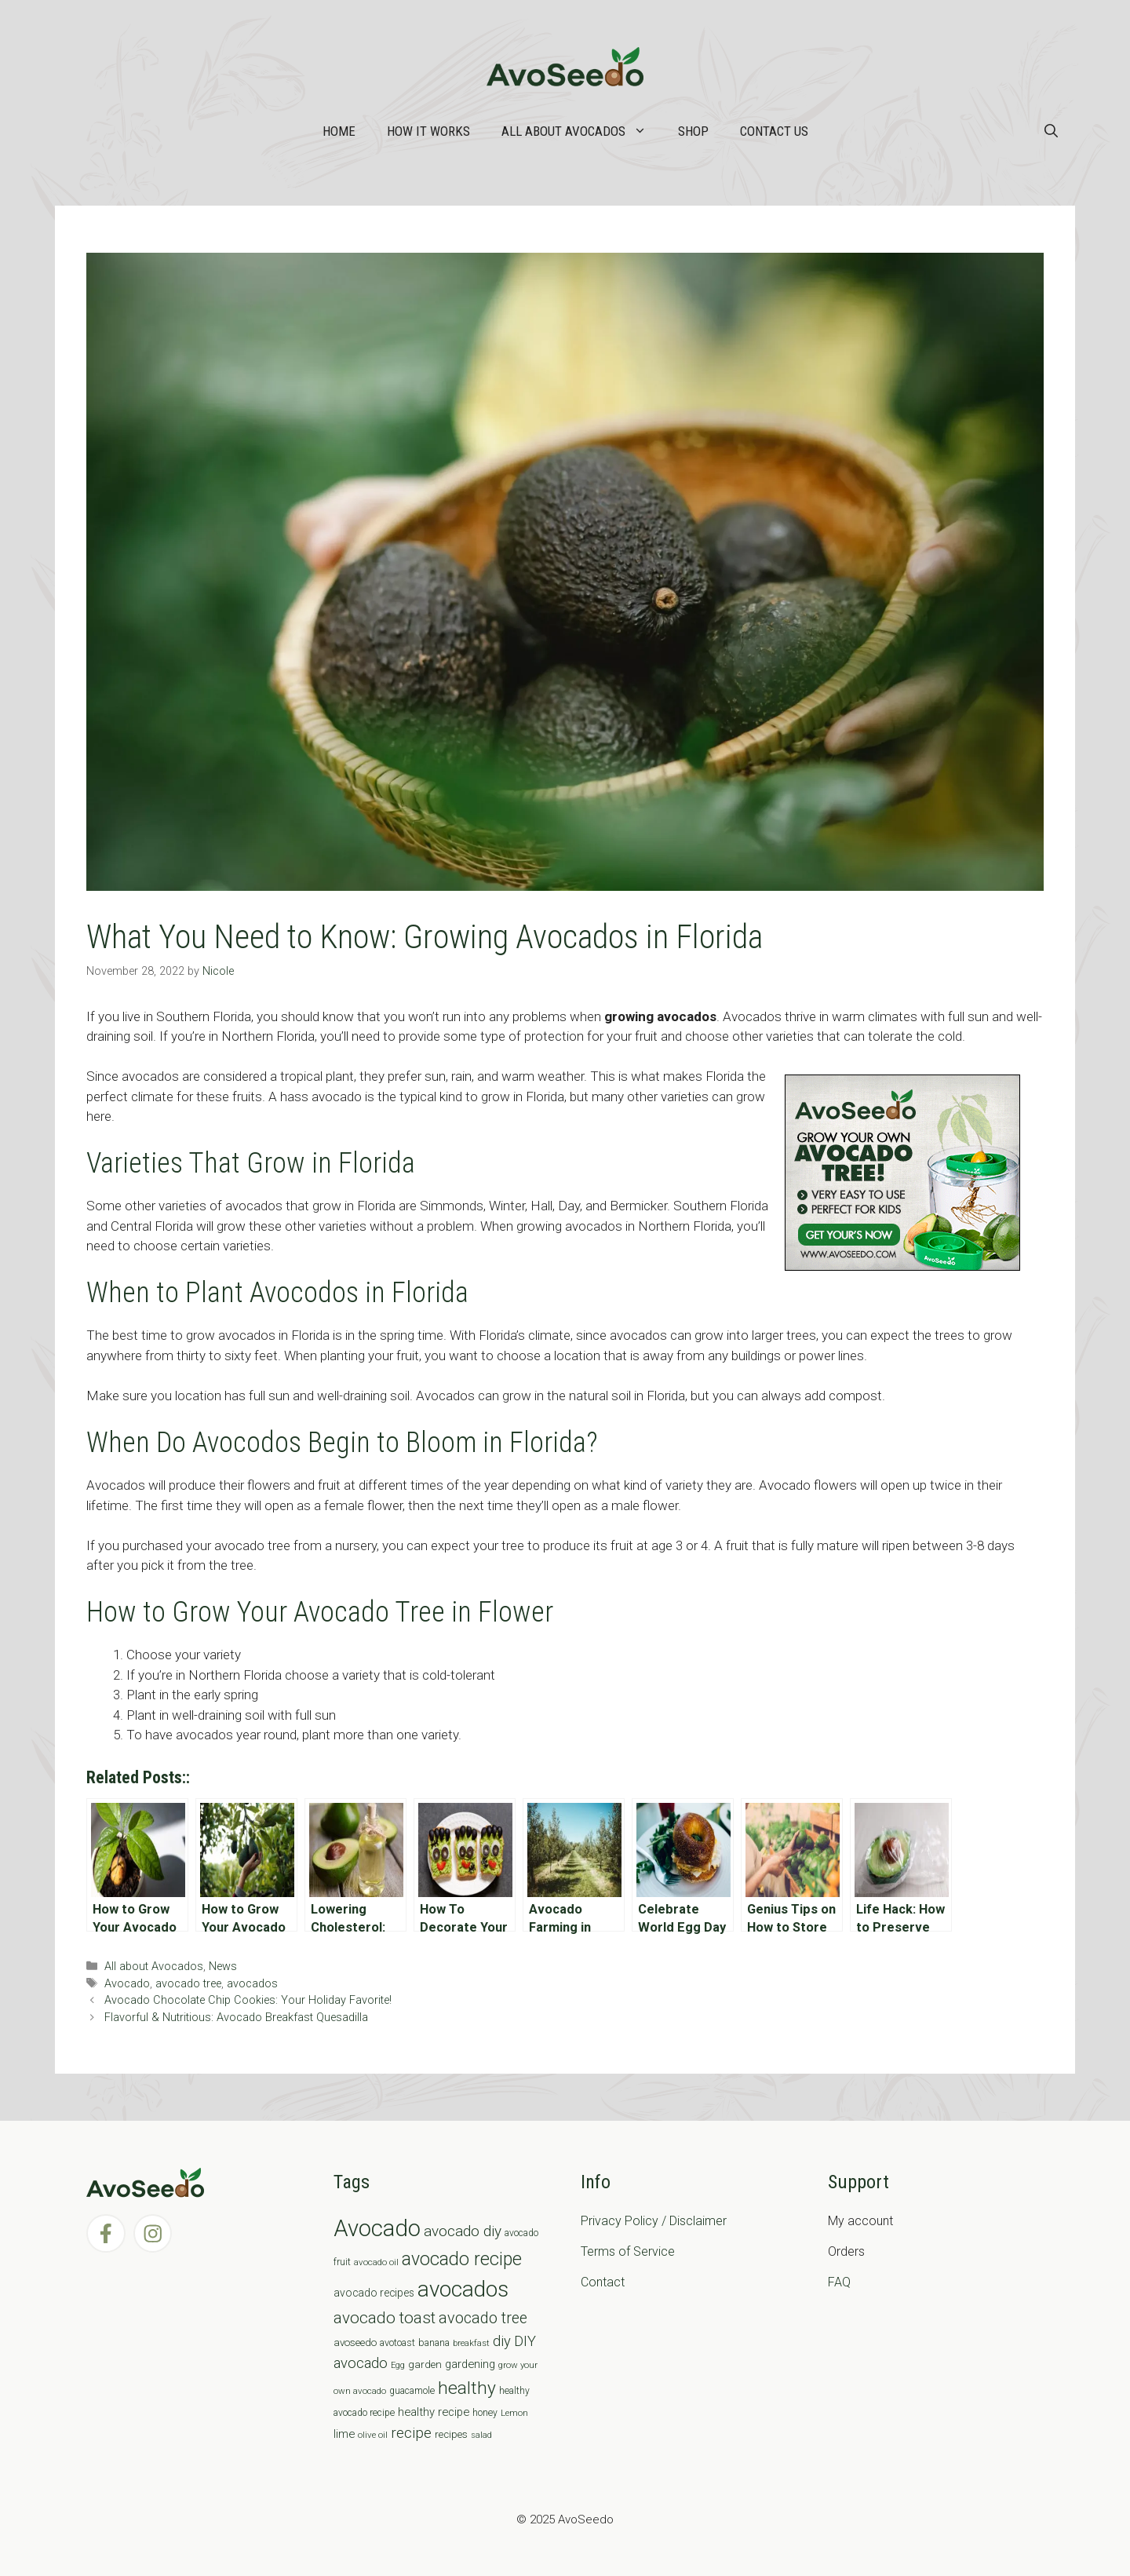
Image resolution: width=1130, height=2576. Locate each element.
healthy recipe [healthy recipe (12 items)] (433, 2412)
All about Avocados (581, 131)
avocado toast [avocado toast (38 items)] (385, 2317)
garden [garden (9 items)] (425, 2364)
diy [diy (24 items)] (502, 2341)
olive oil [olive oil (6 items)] (373, 2434)
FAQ (839, 2282)
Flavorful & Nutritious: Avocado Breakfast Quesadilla (236, 2017)
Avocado (127, 1983)
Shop (693, 131)
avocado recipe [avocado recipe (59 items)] (462, 2259)
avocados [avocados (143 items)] (462, 2289)
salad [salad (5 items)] (481, 2435)
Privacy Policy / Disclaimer (654, 2220)
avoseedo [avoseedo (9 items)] (355, 2342)
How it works (428, 131)
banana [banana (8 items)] (434, 2342)
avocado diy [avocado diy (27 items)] (462, 2231)
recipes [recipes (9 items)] (451, 2434)
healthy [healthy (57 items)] (467, 2388)
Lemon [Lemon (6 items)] (514, 2412)
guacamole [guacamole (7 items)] (412, 2390)
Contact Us (774, 131)
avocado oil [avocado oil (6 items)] (376, 2262)
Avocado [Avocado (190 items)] (377, 2228)
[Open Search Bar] (1051, 131)
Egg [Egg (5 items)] (398, 2365)
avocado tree (188, 1983)
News (223, 1966)
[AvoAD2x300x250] (902, 1266)
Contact (603, 2282)
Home (339, 131)
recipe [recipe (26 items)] (411, 2433)
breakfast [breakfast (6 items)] (471, 2342)
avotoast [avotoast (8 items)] (397, 2342)
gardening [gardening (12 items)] (470, 2364)
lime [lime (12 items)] (344, 2434)
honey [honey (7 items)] (485, 2412)
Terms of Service (628, 2251)
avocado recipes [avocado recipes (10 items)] (374, 2292)
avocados (252, 1983)
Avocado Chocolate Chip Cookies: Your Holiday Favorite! (248, 2000)
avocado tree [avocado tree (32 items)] (483, 2318)
